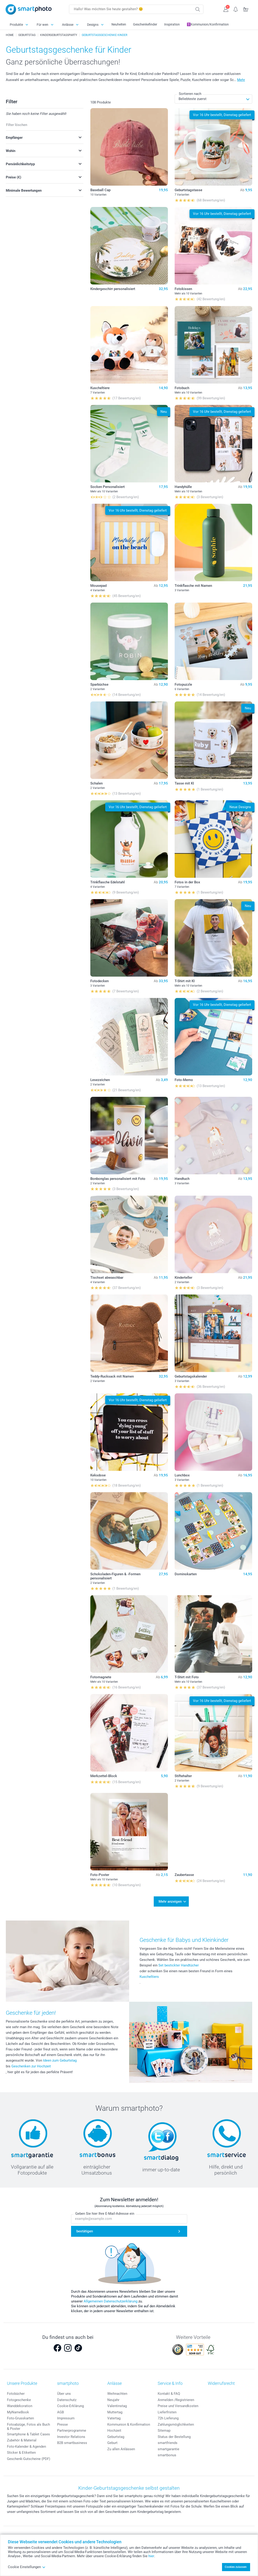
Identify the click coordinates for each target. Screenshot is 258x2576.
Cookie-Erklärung (70, 2397)
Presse (62, 2415)
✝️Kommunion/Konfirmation (208, 24)
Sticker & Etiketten (21, 2443)
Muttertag (114, 2403)
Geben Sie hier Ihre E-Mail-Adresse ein (104, 2204)
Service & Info (170, 2374)
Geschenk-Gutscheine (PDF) (28, 2449)
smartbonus (167, 2446)
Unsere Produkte (22, 2374)
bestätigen (84, 2222)
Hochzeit (114, 2421)
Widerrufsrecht (221, 2374)
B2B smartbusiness (72, 2433)
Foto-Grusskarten (20, 2409)
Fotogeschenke (19, 2391)
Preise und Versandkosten (178, 2397)
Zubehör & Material (21, 2431)
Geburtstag (115, 2427)
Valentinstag (117, 2397)
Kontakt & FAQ (169, 2384)
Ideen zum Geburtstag (60, 2051)
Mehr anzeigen (170, 1897)
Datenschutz (66, 2391)
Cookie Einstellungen (27, 2567)
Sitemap (164, 2421)
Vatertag (114, 2409)
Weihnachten (117, 2384)
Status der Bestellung (174, 2427)
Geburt (112, 2433)
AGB (60, 2403)
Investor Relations (71, 2427)
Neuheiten (118, 24)
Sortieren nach (190, 94)
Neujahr (113, 2391)
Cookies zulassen (236, 2567)
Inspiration (172, 24)
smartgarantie (168, 2440)
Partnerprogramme (71, 2421)
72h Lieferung (168, 2409)
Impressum (66, 2409)
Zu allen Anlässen (121, 2440)
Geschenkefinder (145, 24)
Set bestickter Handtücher (178, 1956)
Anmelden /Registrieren (176, 2391)
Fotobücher (16, 2384)
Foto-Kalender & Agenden (26, 2437)
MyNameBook (18, 2403)
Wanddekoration (19, 2397)
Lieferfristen (167, 2403)
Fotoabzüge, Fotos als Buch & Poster (28, 2417)
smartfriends (167, 2433)
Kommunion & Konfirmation (128, 2415)
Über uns (64, 2384)
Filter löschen (16, 125)
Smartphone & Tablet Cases (28, 2425)
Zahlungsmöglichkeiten (176, 2415)
